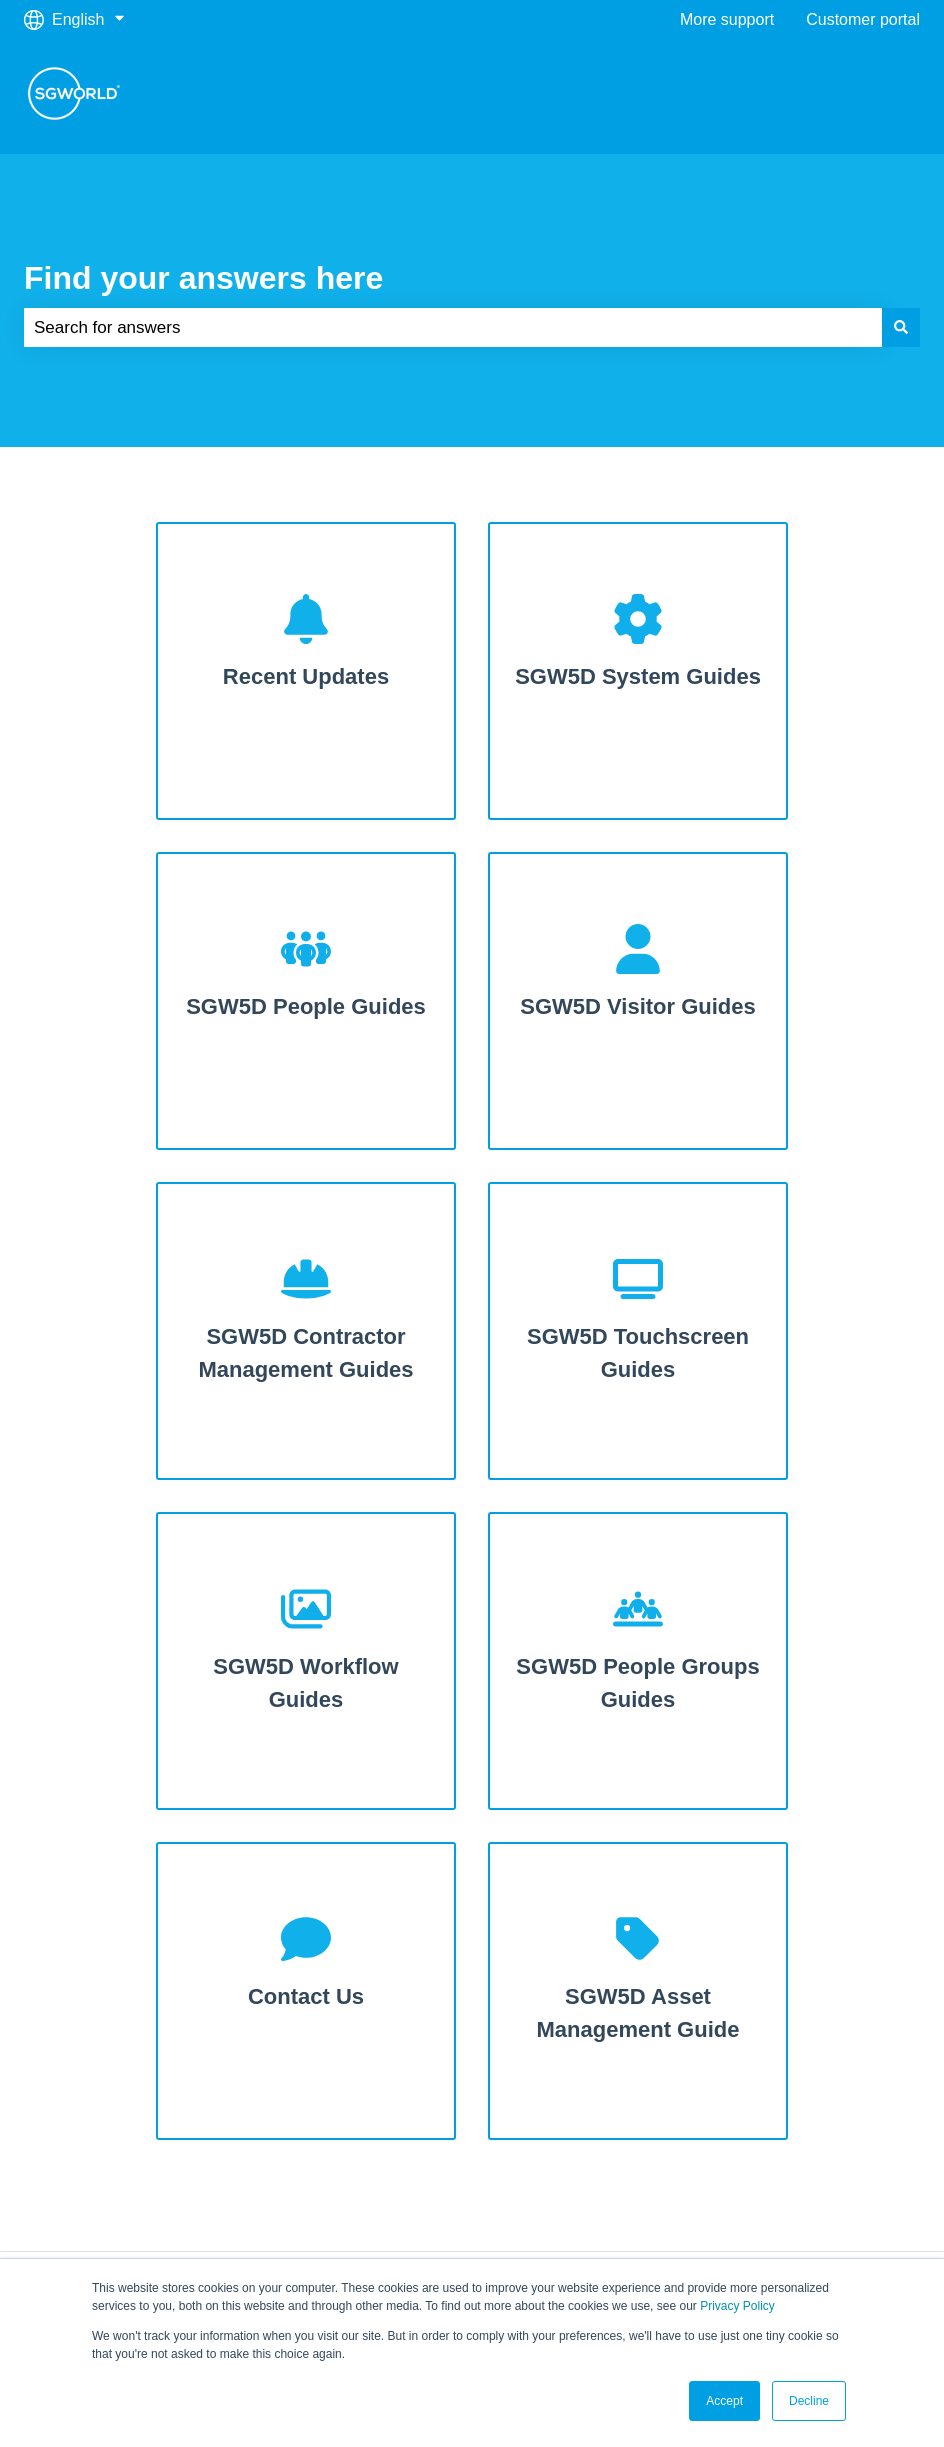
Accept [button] (724, 2401)
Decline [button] (809, 2401)
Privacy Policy (737, 2306)
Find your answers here (203, 278)
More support (727, 19)
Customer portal (863, 19)
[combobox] (453, 328)
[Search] (901, 328)
